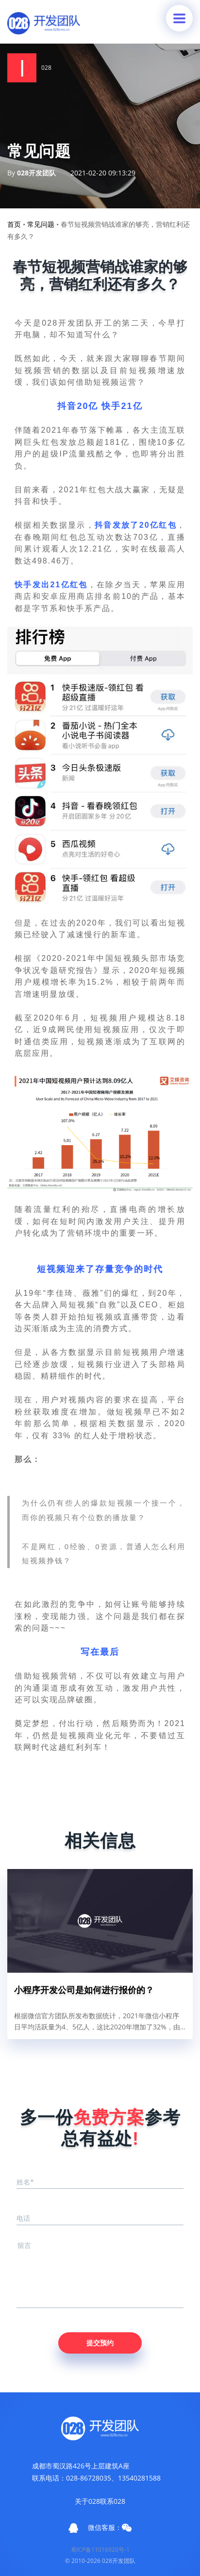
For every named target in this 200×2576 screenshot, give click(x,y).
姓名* (25, 2181)
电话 (23, 2218)
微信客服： (110, 2527)
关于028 (87, 2501)
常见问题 (40, 224)
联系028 (112, 2501)
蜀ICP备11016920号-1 (100, 2549)
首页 (14, 224)
